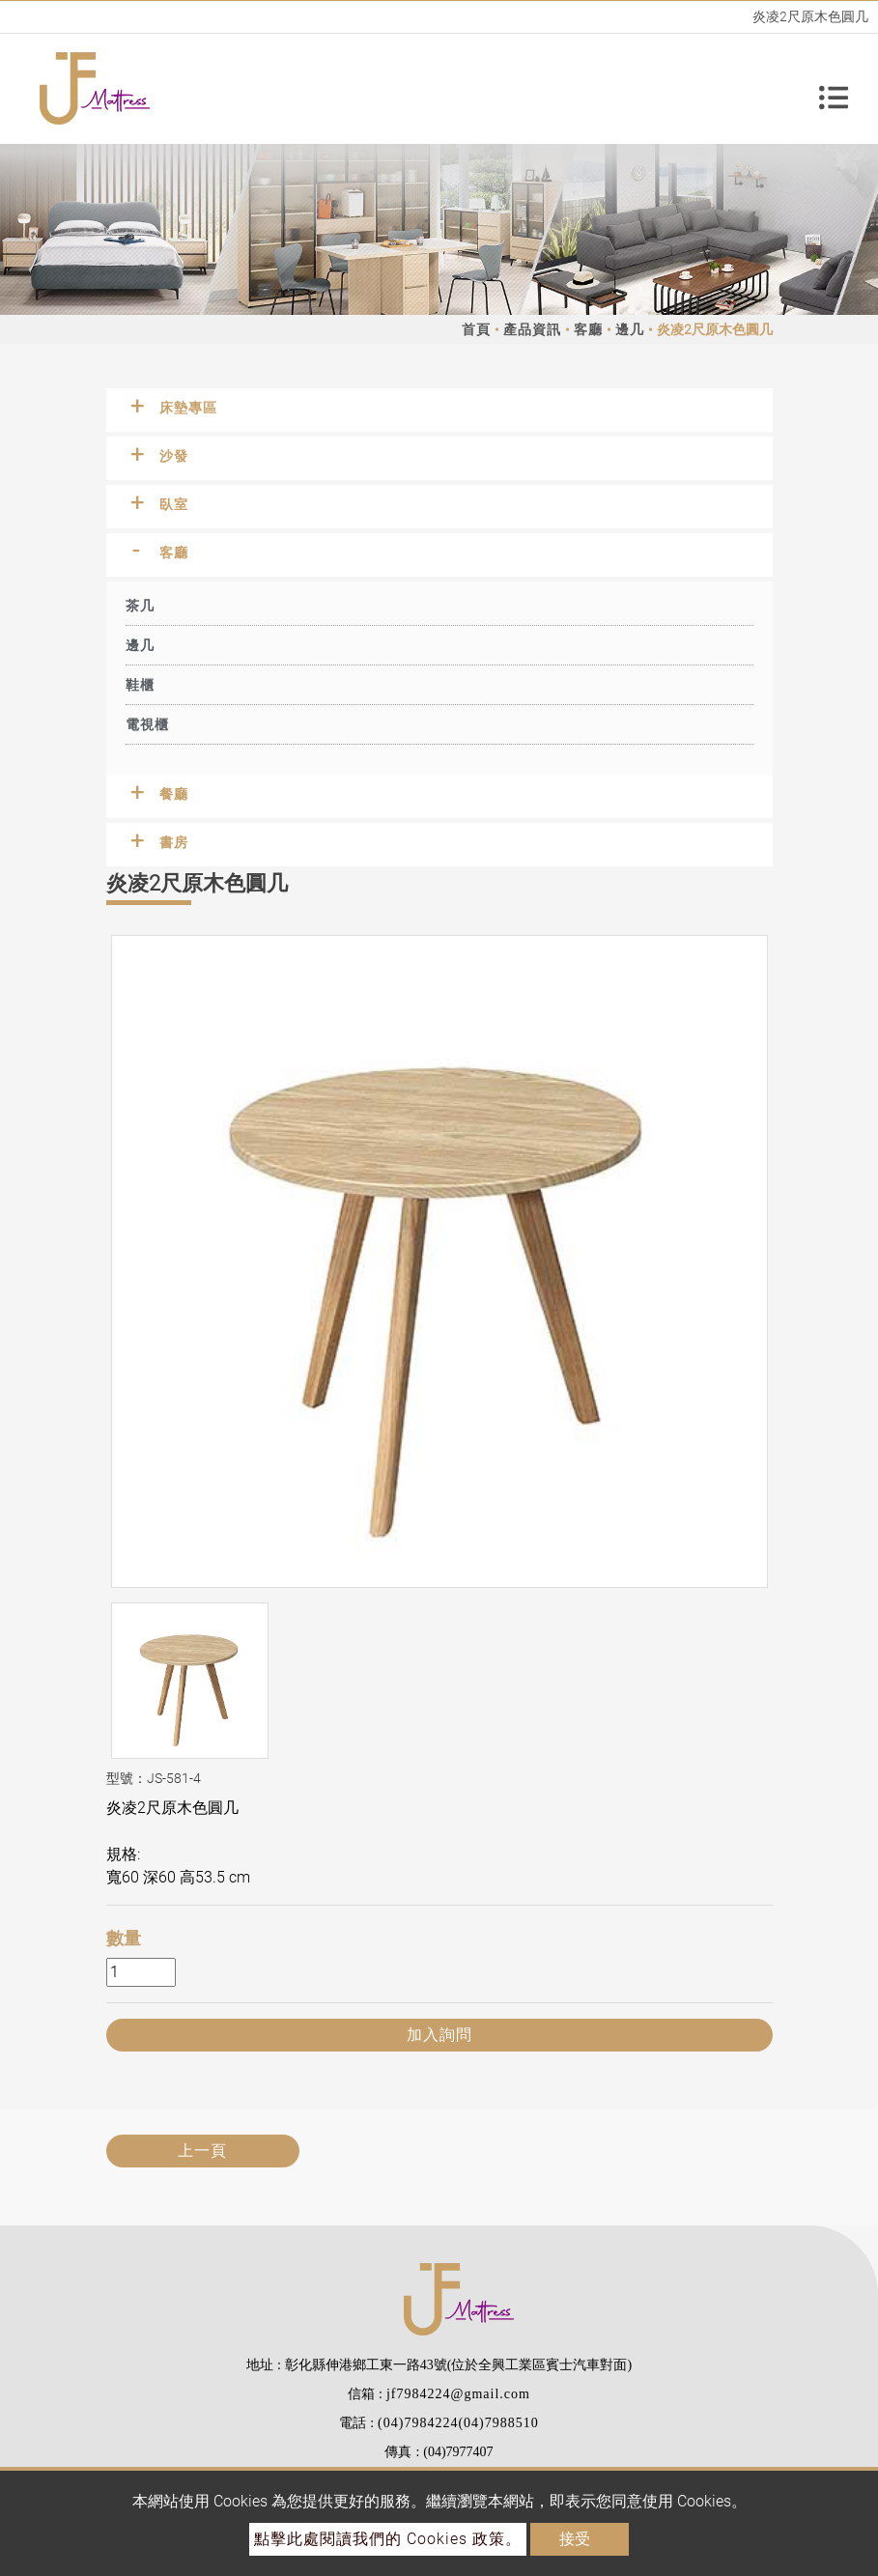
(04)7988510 (498, 2423)
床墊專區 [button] (188, 407)
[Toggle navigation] (833, 89)
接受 (574, 2539)
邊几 (629, 329)
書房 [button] (173, 842)
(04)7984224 (418, 2423)
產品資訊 (532, 329)
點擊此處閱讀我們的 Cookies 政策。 (388, 2539)
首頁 (476, 329)
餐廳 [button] (173, 794)
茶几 (140, 605)
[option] (439, 1261)
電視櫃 (147, 724)
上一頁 (202, 2150)
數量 (123, 1938)
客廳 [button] (173, 552)
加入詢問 (439, 2034)
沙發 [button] (173, 456)
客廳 (588, 329)
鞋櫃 (140, 685)
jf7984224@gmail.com (458, 2394)
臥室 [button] (173, 504)
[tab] (439, 410)
